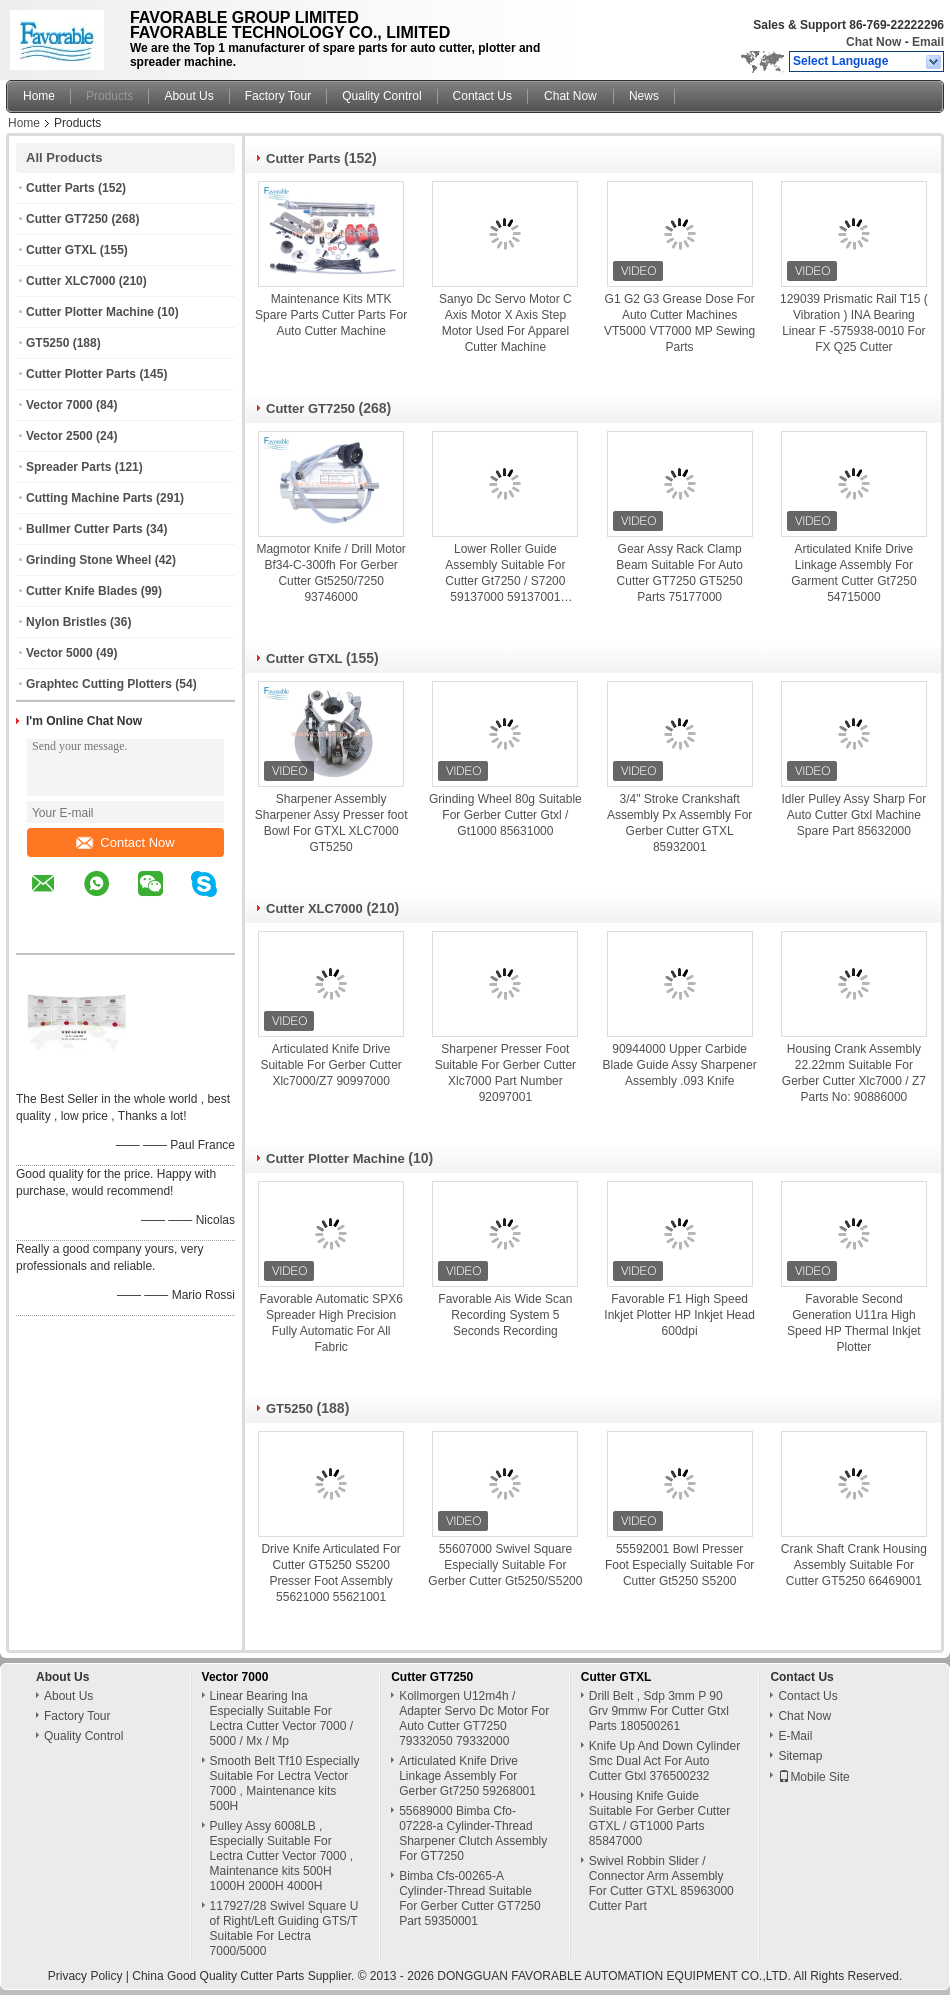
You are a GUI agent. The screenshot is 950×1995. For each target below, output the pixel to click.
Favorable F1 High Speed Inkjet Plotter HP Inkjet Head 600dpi (679, 1315)
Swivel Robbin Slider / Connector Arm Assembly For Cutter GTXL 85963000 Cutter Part (661, 1883)
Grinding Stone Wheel (88, 560)
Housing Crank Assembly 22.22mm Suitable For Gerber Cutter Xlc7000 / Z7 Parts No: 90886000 (854, 1073)
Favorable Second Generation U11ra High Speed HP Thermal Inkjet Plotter (854, 1323)
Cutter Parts (60, 188)
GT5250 (47, 343)
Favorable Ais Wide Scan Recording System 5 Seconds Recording (505, 1315)
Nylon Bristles (66, 622)
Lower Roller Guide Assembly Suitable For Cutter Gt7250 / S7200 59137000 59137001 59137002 (505, 573)
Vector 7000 (59, 405)
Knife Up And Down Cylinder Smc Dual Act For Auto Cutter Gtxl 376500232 (664, 1761)
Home (39, 96)
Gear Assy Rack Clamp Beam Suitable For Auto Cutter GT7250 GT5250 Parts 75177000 (679, 573)
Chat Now (873, 42)
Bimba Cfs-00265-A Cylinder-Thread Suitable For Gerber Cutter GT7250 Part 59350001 (469, 1898)
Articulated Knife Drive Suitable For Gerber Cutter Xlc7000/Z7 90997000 (330, 1065)
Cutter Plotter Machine (90, 312)
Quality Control (381, 96)
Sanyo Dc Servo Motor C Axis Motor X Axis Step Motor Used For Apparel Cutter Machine (505, 323)
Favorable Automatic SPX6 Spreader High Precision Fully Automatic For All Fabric (330, 1323)
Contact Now (125, 842)
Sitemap (800, 1756)
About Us (188, 96)
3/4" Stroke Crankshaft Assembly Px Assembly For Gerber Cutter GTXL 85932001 (679, 823)
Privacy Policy (85, 1976)
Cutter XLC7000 (70, 281)
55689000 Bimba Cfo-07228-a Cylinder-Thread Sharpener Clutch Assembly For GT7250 (473, 1833)
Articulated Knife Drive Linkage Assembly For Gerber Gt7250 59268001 (467, 1776)
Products (109, 96)
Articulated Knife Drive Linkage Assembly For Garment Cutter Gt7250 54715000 (853, 573)
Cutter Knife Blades (81, 591)
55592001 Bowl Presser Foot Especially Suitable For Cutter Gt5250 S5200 (679, 1565)
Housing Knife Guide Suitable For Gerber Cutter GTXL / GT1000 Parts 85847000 (659, 1818)
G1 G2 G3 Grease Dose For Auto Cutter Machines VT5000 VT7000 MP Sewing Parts (679, 323)
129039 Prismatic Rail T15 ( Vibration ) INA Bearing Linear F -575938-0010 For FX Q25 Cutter (854, 323)
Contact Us (482, 96)
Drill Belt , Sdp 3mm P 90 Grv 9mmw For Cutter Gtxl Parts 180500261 (659, 1711)
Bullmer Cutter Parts (84, 529)
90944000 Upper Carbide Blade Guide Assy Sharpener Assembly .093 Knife (680, 1065)
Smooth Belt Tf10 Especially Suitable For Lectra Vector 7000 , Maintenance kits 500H (285, 1783)
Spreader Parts (68, 467)
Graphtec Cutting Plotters (99, 684)
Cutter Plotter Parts (81, 374)
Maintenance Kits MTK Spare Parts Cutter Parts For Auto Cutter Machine (331, 315)
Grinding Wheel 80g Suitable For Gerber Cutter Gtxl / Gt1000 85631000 (505, 815)
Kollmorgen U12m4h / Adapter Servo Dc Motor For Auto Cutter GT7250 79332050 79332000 (474, 1718)
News (644, 96)
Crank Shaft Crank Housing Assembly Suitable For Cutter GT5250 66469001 (854, 1565)
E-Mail (795, 1736)
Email (928, 42)
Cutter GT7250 (67, 219)
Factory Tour (278, 96)
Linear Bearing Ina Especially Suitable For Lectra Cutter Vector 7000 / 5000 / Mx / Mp (281, 1718)
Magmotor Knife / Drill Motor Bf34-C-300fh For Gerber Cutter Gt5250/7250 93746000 (330, 573)
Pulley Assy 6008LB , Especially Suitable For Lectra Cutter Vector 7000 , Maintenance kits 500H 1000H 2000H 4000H (281, 1856)
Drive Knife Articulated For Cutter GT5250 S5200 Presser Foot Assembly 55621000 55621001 (330, 1573)
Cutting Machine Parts (89, 498)
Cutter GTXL (61, 250)
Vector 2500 (59, 436)
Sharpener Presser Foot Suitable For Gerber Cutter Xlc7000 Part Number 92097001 (505, 1073)
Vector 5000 (59, 653)
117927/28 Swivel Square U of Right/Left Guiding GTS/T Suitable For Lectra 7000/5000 (284, 1928)
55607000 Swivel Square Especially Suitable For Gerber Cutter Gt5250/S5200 (505, 1565)
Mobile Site (813, 1777)
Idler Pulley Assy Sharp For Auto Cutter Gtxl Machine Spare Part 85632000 (854, 815)
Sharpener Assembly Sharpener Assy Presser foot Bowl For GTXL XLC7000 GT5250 (331, 823)
